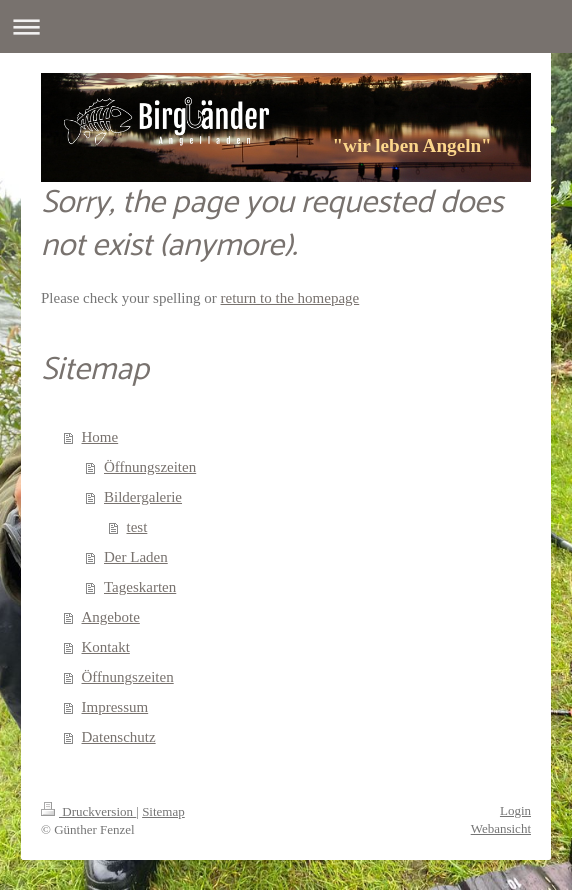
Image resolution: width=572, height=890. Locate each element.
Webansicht (501, 828)
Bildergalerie (143, 497)
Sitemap (163, 811)
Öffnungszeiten (150, 467)
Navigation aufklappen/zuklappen (286, 26)
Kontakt (106, 647)
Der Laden (136, 557)
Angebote (111, 617)
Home (100, 437)
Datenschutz (119, 737)
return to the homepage (290, 298)
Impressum (115, 707)
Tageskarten (140, 587)
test (137, 527)
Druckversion (88, 811)
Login (515, 810)
